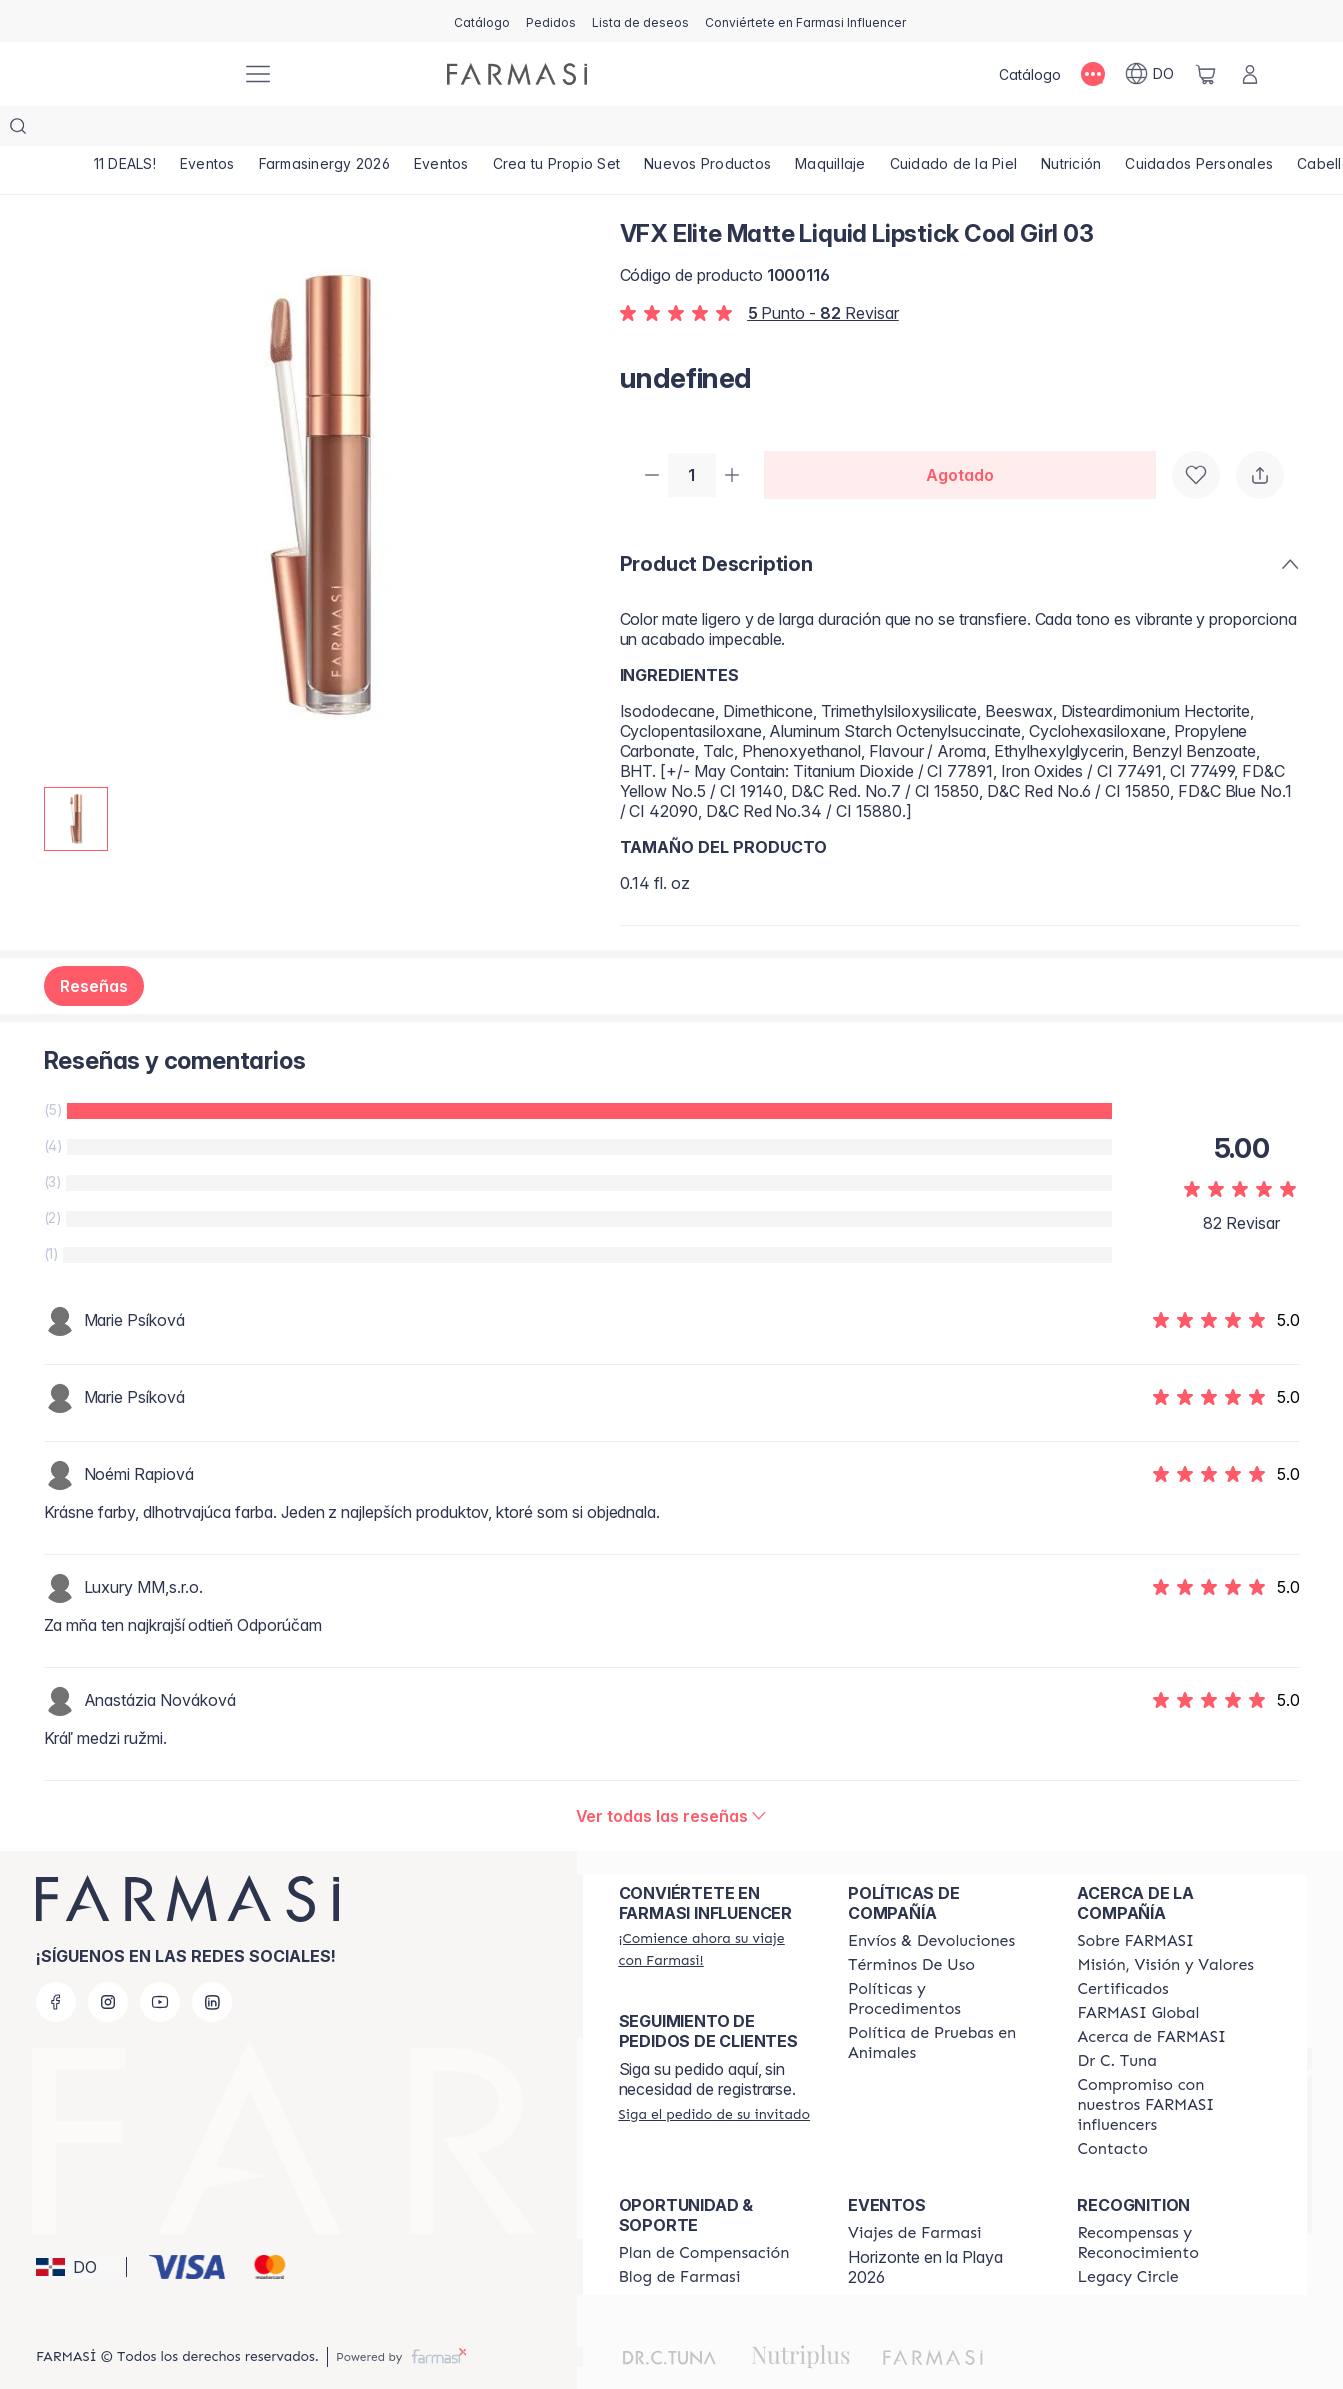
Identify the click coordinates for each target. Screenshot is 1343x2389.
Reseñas (94, 948)
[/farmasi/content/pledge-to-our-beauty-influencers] (1116, 2023)
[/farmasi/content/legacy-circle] (1127, 2239)
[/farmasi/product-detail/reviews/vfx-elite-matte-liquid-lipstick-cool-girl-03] (672, 1778)
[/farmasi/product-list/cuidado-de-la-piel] (1024, 130)
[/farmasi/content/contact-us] (1112, 2111)
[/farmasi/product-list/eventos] (221, 130)
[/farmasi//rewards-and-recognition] (1173, 2205)
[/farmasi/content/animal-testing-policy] (944, 2005)
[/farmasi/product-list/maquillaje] (892, 130)
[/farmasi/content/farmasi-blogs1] (680, 2239)
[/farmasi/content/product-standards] (1122, 1951)
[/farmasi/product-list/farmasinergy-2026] (348, 130)
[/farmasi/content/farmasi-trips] (915, 2195)
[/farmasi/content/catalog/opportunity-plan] (704, 2215)
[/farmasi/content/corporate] (1138, 1975)
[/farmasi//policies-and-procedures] (944, 1961)
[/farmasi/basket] (1206, 74)
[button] (78, 2229)
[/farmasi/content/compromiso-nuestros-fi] (1173, 2067)
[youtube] (160, 1964)
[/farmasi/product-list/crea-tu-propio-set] (599, 130)
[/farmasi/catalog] (482, 21)
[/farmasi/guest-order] (715, 2076)
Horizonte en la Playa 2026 (925, 2229)
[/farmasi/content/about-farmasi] (1151, 1999)
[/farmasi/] (152, 74)
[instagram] (108, 1964)
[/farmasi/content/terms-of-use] (911, 1927)
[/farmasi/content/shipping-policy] (931, 1903)
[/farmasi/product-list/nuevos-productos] (760, 130)
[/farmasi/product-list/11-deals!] (130, 130)
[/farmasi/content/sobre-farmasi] (1135, 1903)
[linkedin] (212, 1964)
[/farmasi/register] (551, 21)
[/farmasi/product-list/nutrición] (1152, 130)
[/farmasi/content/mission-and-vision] (1165, 1927)
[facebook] (56, 1964)
